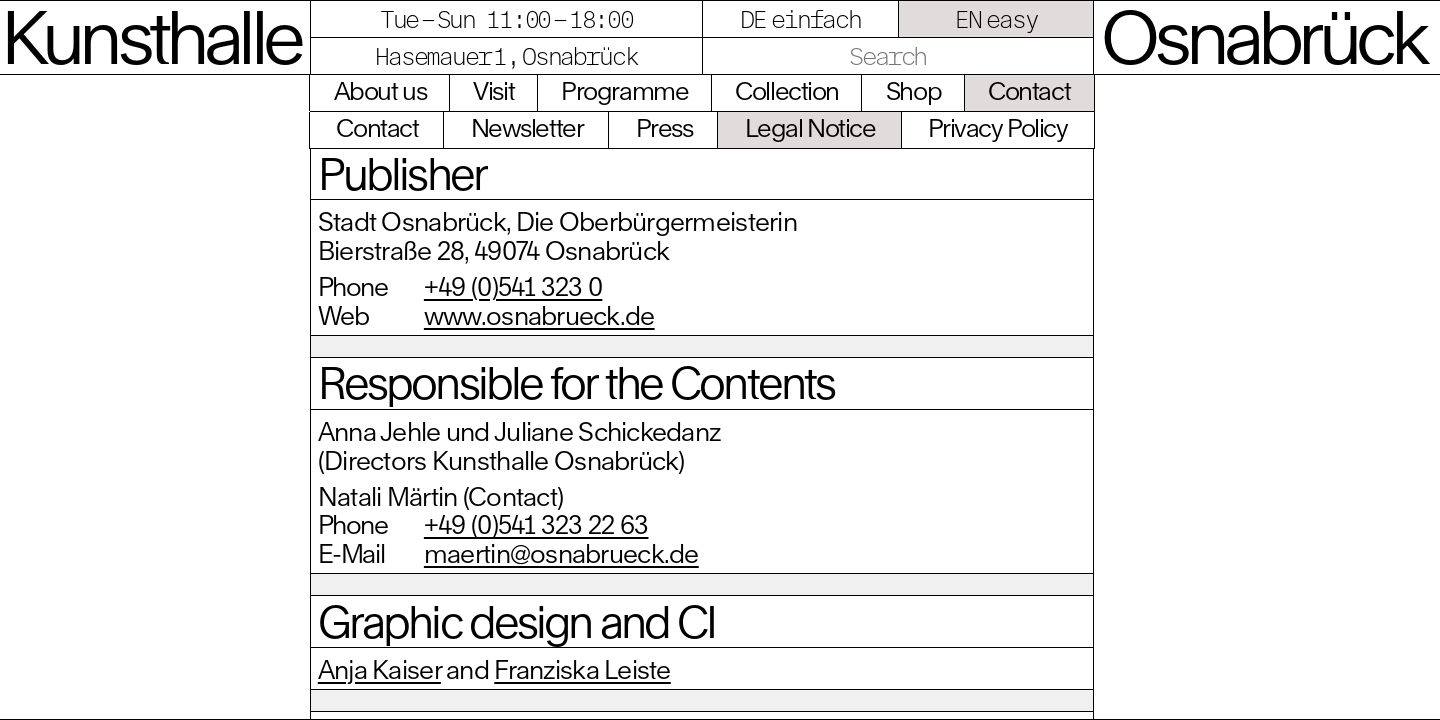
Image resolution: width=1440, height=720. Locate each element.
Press (664, 127)
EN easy (996, 19)
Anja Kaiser (379, 669)
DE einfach (800, 19)
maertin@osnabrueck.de (561, 553)
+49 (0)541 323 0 (513, 286)
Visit (493, 90)
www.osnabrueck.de (539, 315)
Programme (624, 90)
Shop (913, 90)
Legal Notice (810, 127)
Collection (787, 90)
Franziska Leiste (582, 669)
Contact (1029, 90)
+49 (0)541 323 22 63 (536, 524)
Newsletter (527, 127)
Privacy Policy (998, 127)
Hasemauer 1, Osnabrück (506, 56)
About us (380, 90)
